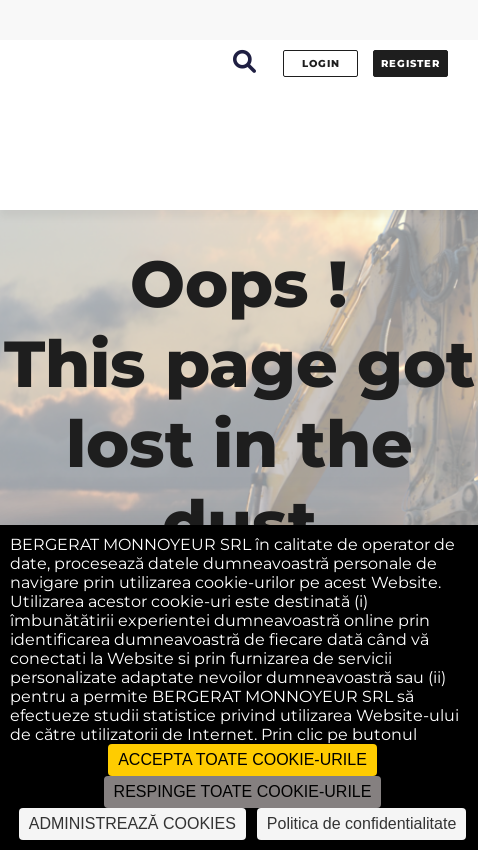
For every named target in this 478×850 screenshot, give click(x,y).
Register (410, 63)
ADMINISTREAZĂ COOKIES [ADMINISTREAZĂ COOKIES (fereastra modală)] (132, 823)
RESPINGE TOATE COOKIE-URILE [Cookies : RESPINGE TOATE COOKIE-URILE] (243, 791)
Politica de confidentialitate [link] (361, 823)
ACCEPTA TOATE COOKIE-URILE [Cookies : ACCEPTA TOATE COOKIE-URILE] (242, 759)
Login (321, 63)
